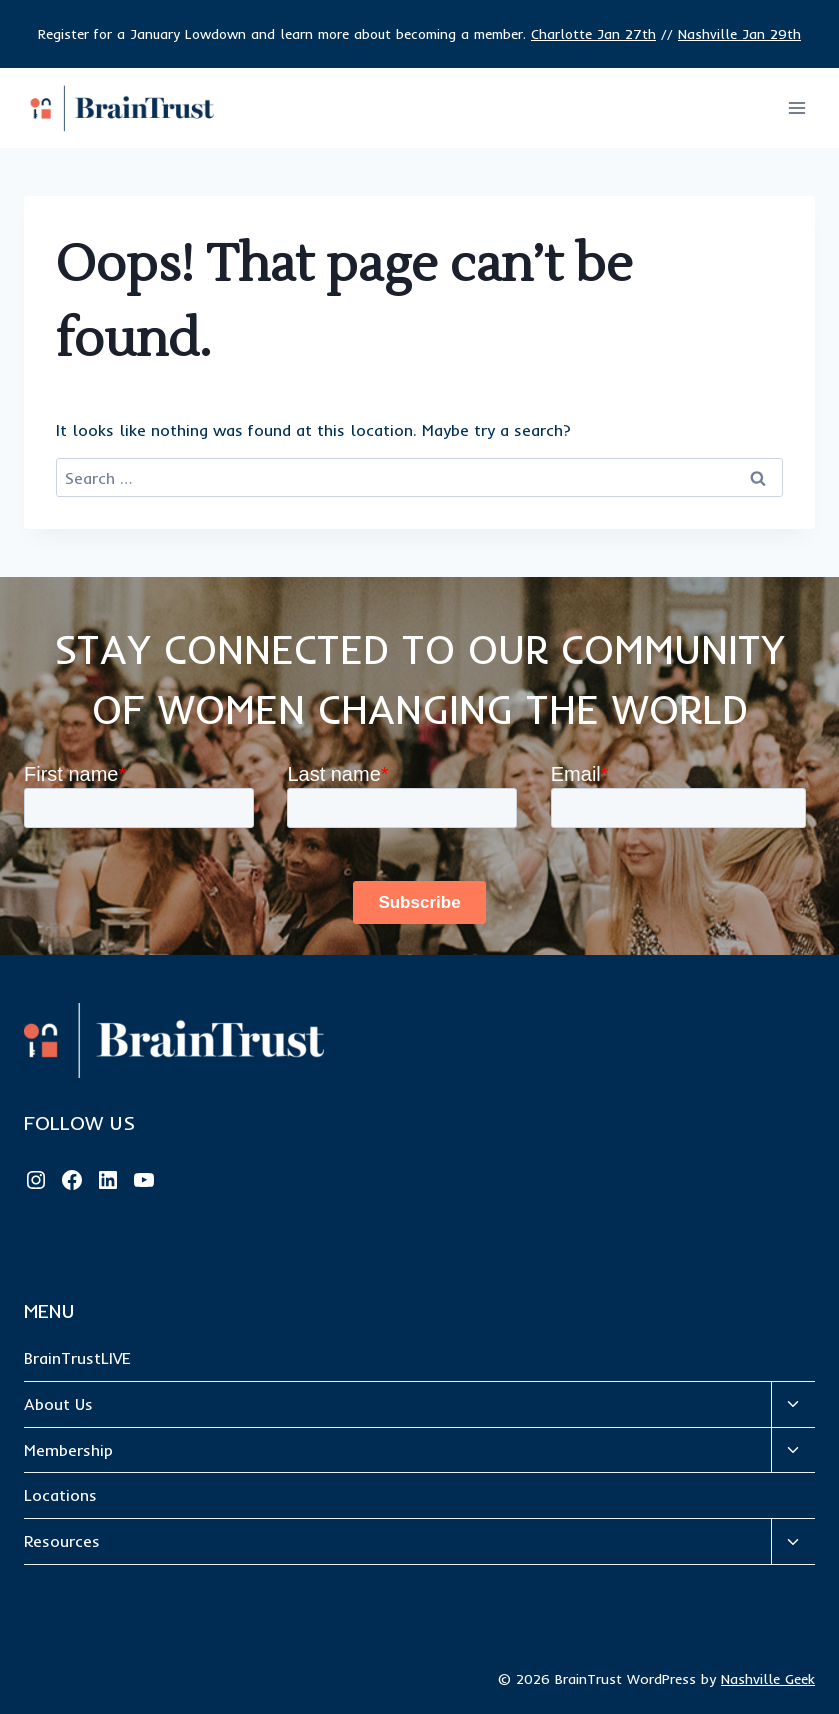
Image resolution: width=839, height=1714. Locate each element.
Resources (62, 1541)
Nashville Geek (768, 1679)
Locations (60, 1495)
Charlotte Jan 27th (593, 34)
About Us (58, 1404)
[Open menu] (796, 108)
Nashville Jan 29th (739, 34)
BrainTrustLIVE (77, 1358)
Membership (68, 1450)
